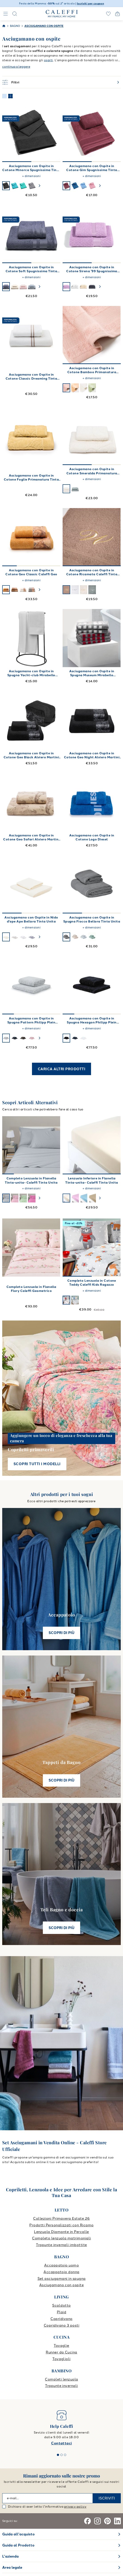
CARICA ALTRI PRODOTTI (61, 1069)
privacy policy (75, 2507)
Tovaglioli (61, 2359)
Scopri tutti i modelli (37, 1464)
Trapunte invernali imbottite (61, 2245)
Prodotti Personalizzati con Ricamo (61, 2225)
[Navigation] (5, 13)
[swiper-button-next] (39, 185)
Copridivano (61, 2319)
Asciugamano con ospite (61, 2285)
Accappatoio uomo (61, 2265)
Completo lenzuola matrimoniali (61, 2238)
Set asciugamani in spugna (62, 2278)
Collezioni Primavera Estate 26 (61, 2218)
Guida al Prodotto (18, 2545)
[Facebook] (87, 2521)
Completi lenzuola (61, 2379)
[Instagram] (97, 2521)
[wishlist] (108, 13)
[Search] (14, 13)
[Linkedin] (117, 2521)
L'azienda (10, 2556)
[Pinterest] (107, 2521)
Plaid (61, 2312)
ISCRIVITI (107, 2498)
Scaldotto (61, 2305)
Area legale (12, 2567)
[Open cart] (117, 13)
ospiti (48, 60)
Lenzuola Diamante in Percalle (61, 2232)
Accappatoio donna (61, 2272)
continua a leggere (16, 67)
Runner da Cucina (61, 2352)
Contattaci (61, 2443)
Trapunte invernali (61, 2386)
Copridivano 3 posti (61, 2325)
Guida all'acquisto (18, 2534)
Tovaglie (61, 2345)
